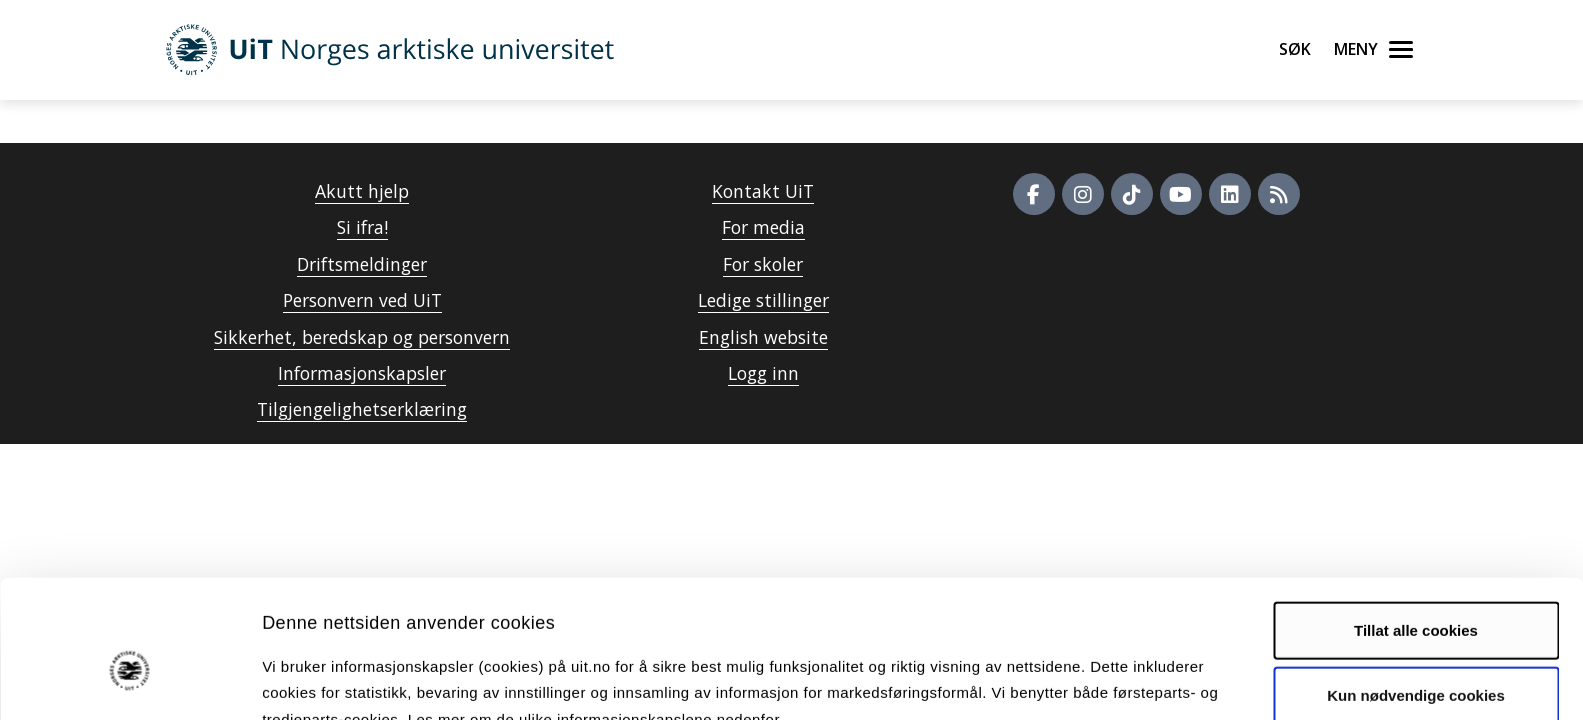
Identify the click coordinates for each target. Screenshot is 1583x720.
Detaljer (1065, 680)
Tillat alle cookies (1416, 526)
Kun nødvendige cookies (1416, 591)
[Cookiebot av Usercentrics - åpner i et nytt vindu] (129, 681)
